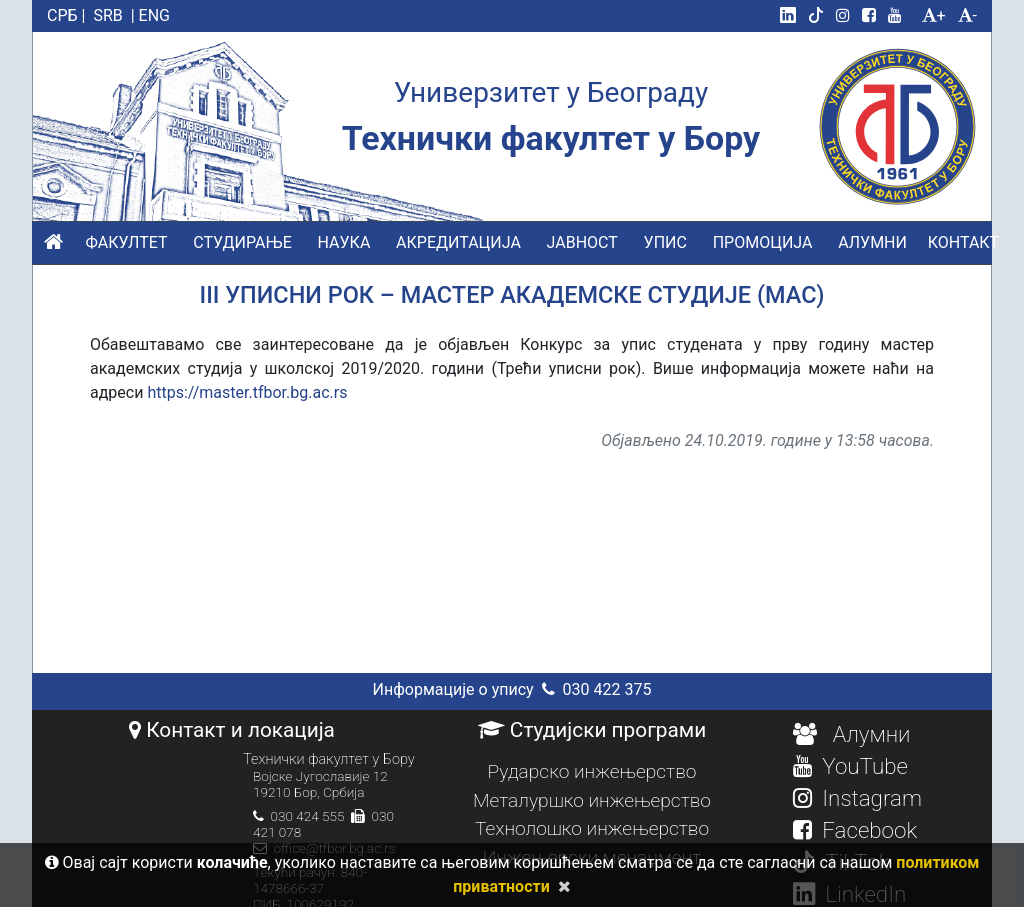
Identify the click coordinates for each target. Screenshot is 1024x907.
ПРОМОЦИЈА (763, 242)
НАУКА (344, 242)
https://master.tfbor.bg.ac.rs (247, 392)
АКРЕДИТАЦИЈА (458, 242)
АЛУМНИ (872, 242)
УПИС (665, 242)
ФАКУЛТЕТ (126, 242)
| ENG (150, 15)
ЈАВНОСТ (582, 242)
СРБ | (66, 15)
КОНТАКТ (963, 242)
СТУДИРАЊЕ (242, 242)
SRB (107, 15)
